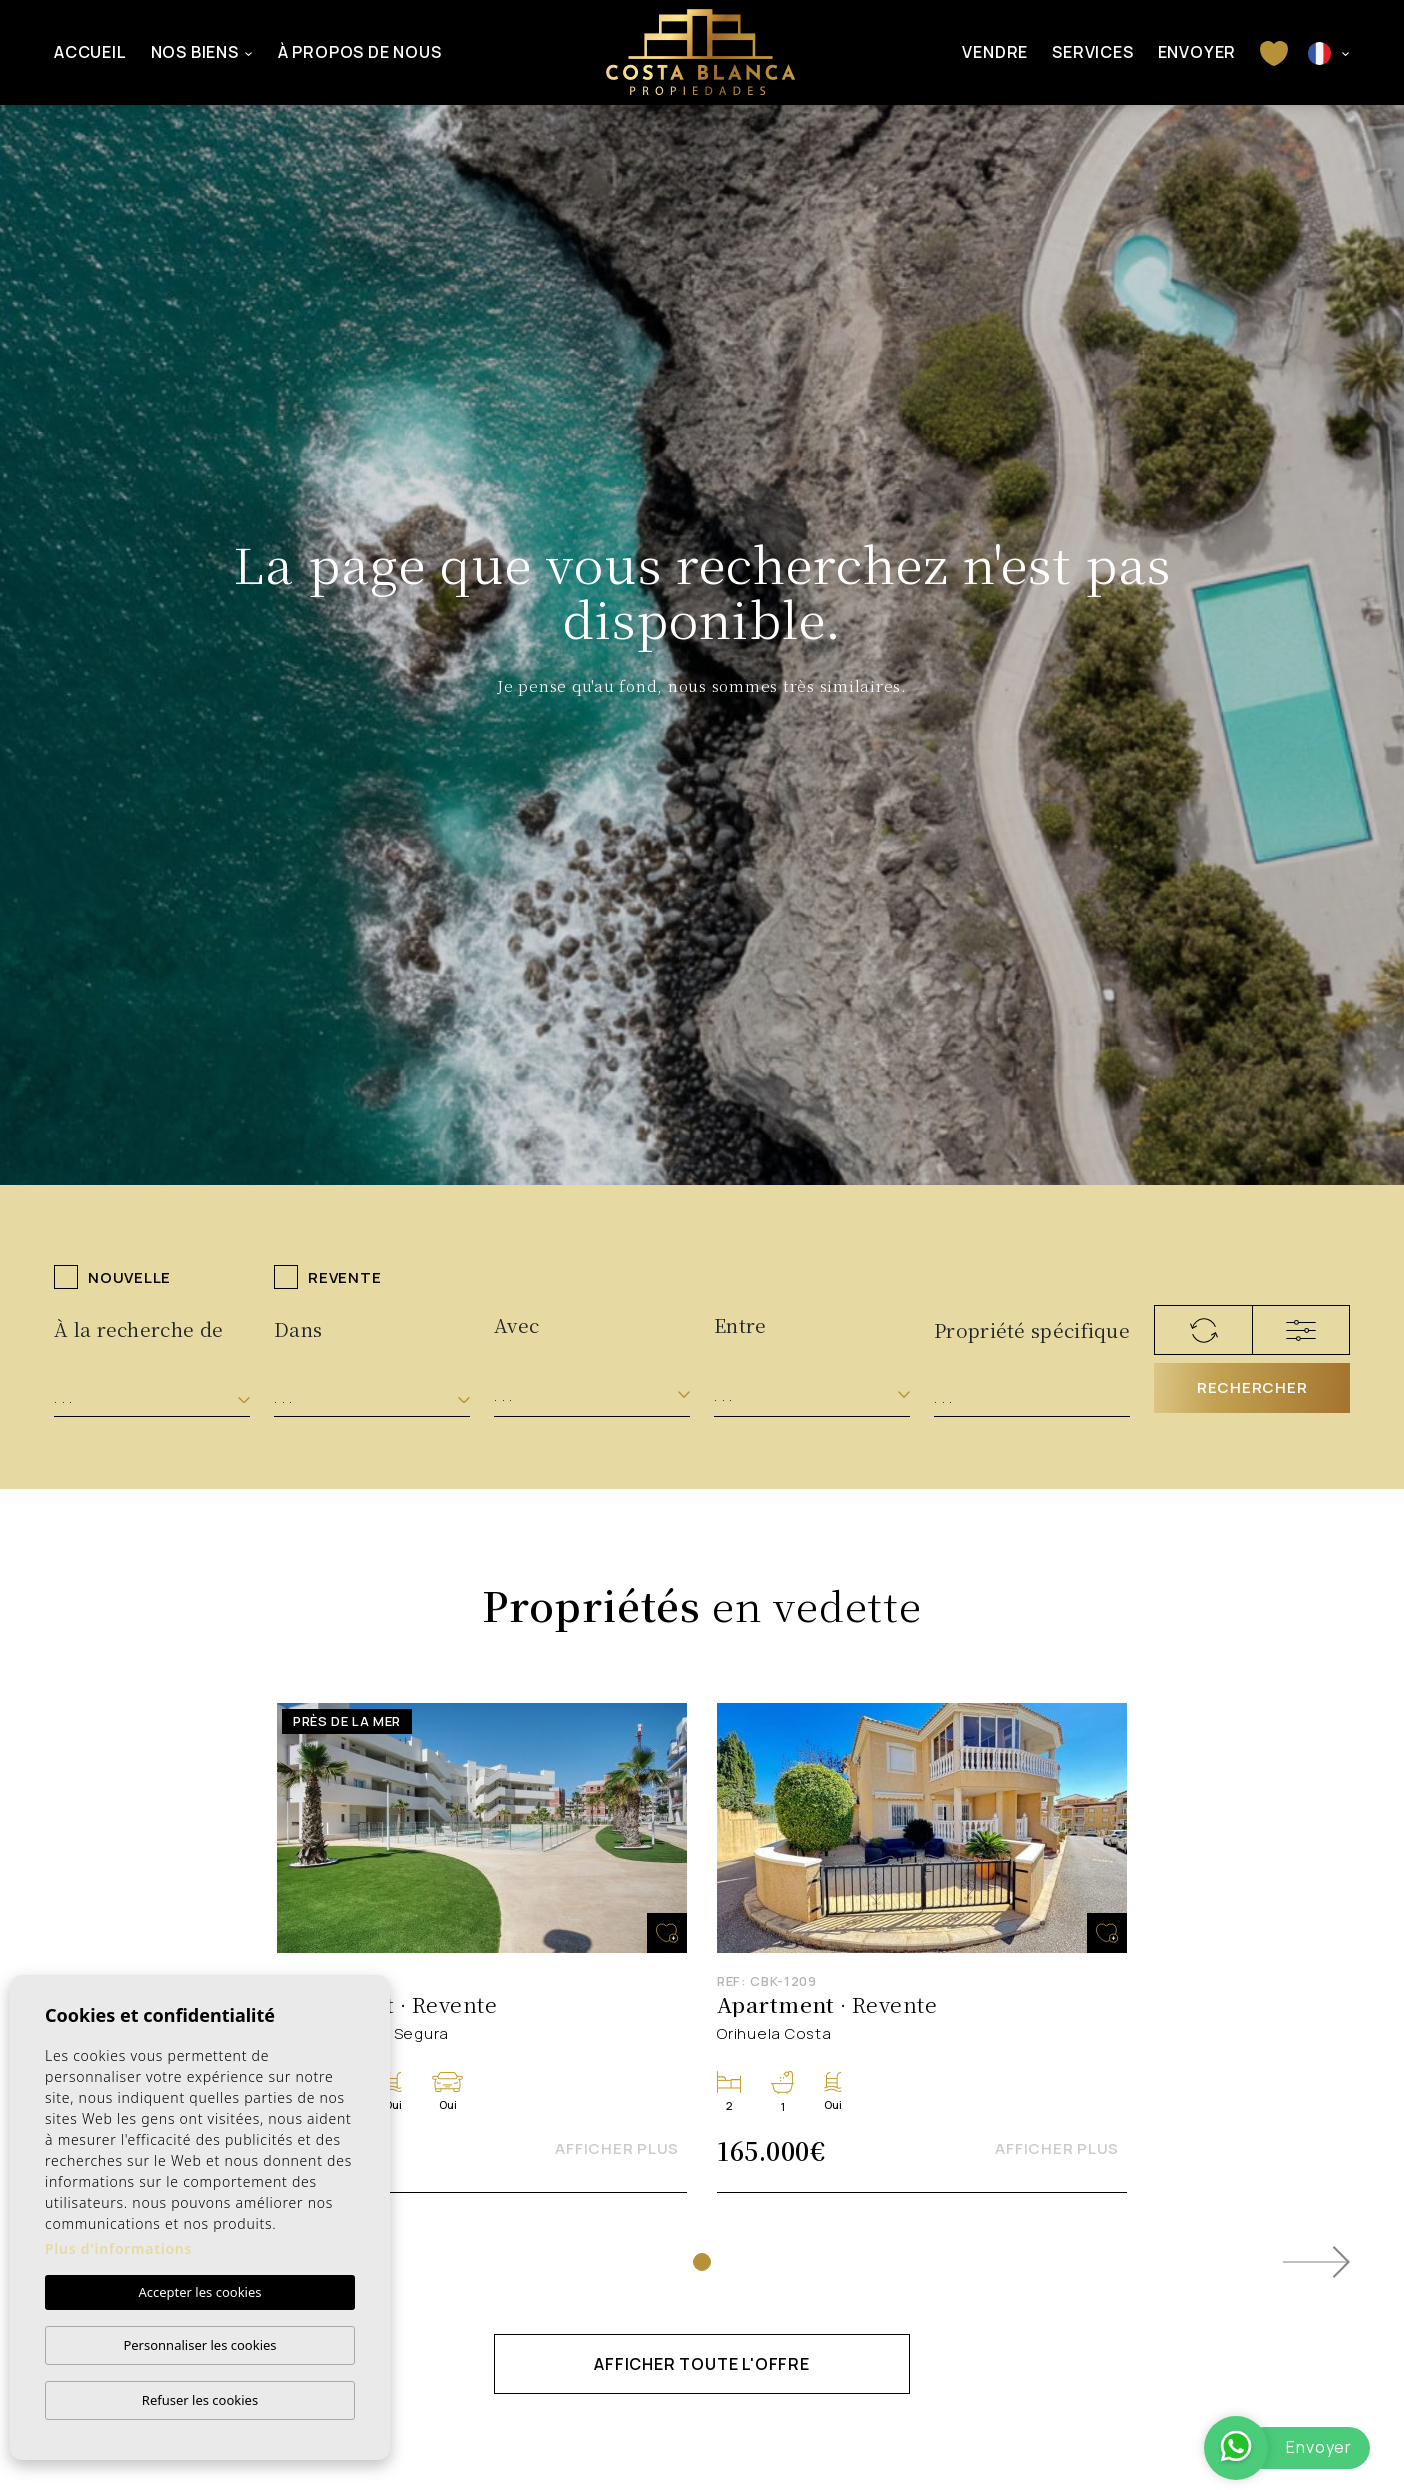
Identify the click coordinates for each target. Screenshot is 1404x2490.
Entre (740, 1324)
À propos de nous (360, 52)
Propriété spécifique (1032, 1329)
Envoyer (1197, 52)
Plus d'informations (118, 2248)
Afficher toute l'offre (702, 2364)
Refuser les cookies (200, 2400)
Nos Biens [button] (195, 52)
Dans (298, 1328)
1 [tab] (702, 2262)
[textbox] (152, 1398)
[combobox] (152, 1398)
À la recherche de (138, 1328)
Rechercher (1252, 1387)
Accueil (90, 52)
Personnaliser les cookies (199, 2345)
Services (1092, 52)
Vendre (995, 52)
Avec (516, 1324)
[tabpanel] (482, 1948)
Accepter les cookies (199, 2292)
